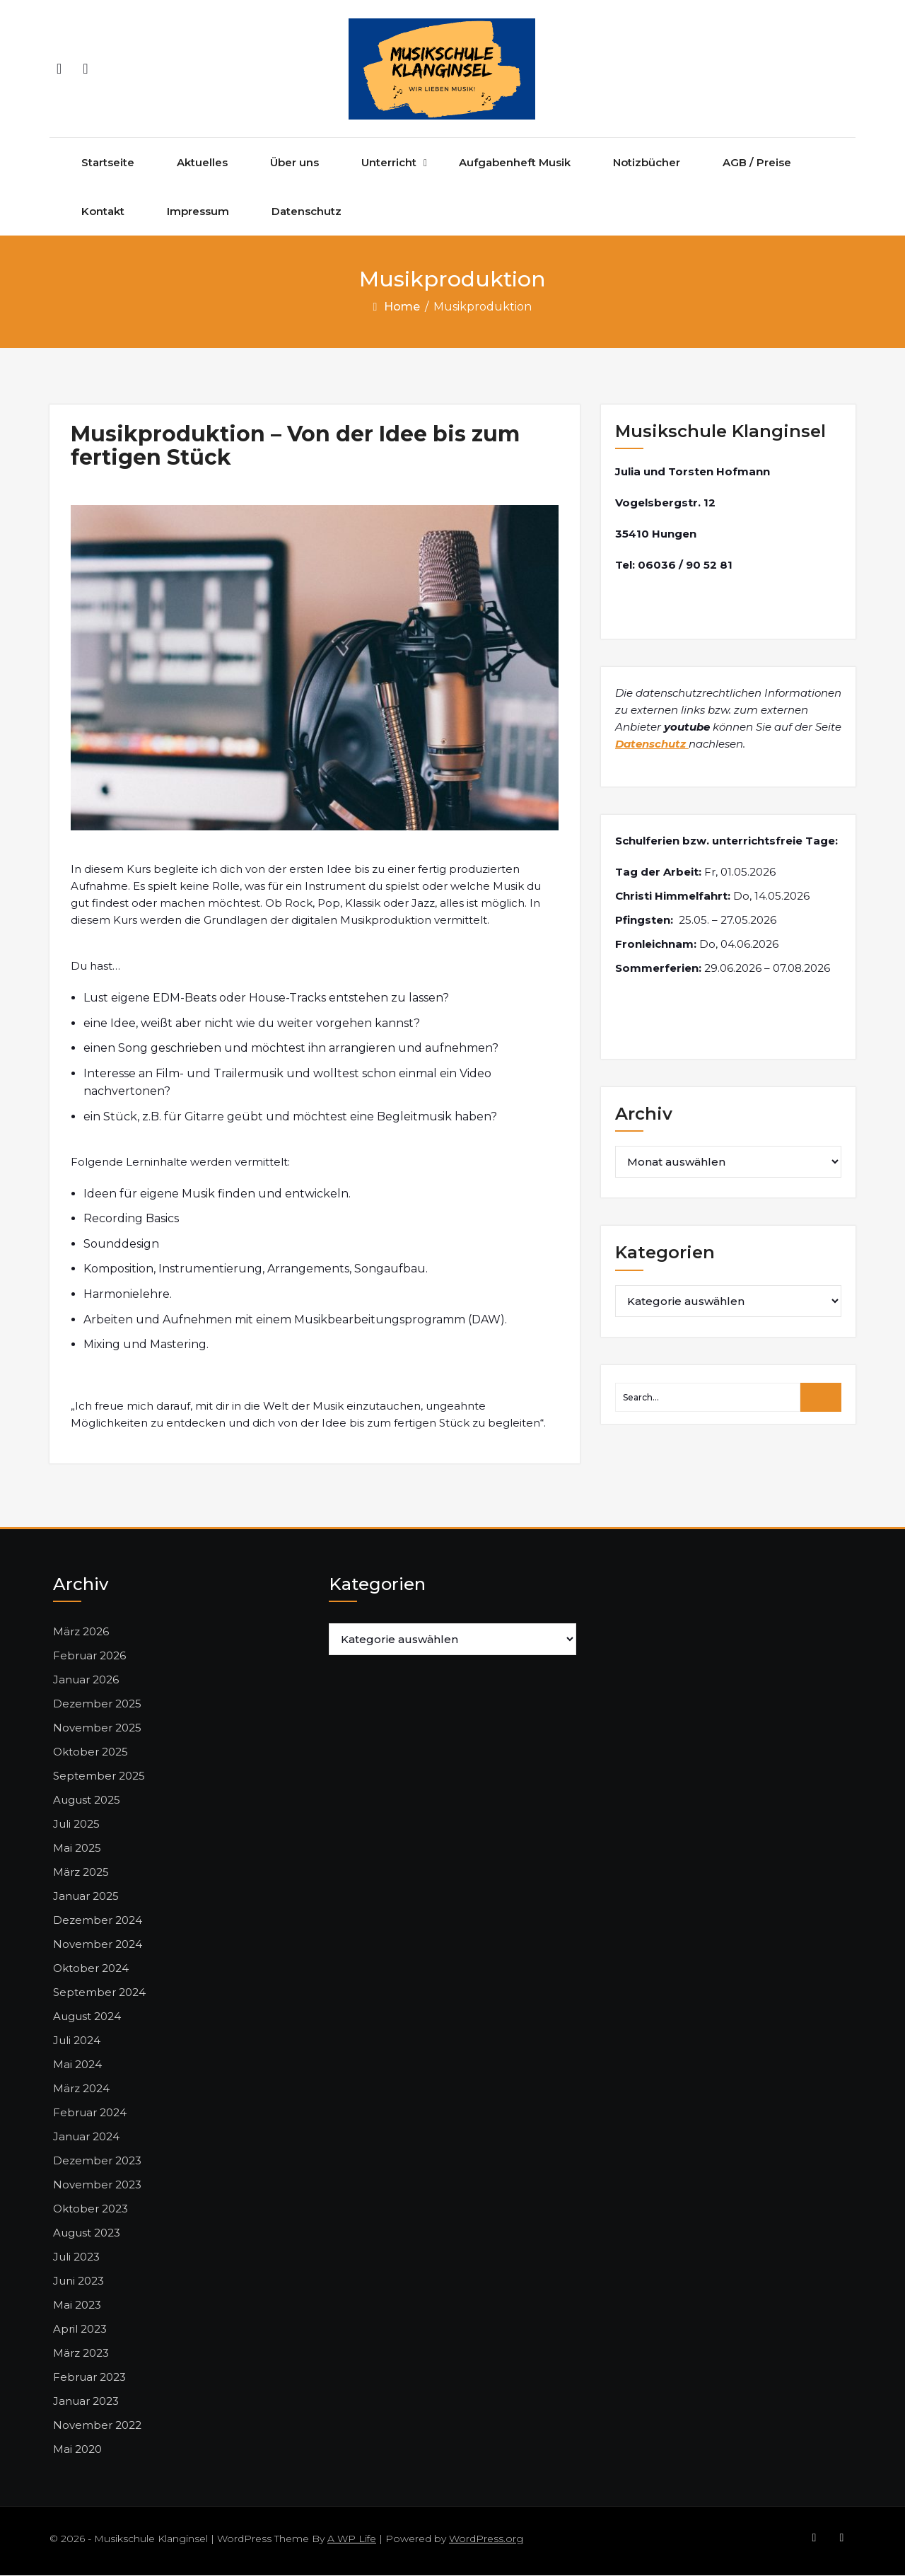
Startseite (107, 163)
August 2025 (86, 1800)
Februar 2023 (89, 2377)
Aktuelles (202, 163)
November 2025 (97, 1728)
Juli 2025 (76, 1824)
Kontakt (102, 212)
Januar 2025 (86, 1896)
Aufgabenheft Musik (515, 163)
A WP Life (351, 2539)
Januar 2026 (86, 1680)
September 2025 (99, 1776)
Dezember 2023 (97, 2161)
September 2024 (99, 1993)
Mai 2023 (77, 2305)
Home (402, 307)
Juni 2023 (78, 2281)
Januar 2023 (86, 2401)
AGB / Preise (757, 163)
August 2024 (87, 2017)
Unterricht (388, 163)
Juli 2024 (76, 2041)
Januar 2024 (86, 2137)
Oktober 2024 (91, 1968)
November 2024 (97, 1944)
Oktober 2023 (90, 2209)
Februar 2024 (90, 2113)
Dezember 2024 (97, 1920)
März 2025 (81, 1872)
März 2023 (81, 2353)
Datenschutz (306, 212)
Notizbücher (646, 163)
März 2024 (81, 2089)
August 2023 (86, 2233)
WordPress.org (486, 2539)
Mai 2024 (77, 2065)
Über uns (294, 163)
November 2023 (97, 2185)
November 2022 (97, 2425)
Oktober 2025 (90, 1752)
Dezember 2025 (97, 1704)
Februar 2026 (89, 1656)
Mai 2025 (77, 1848)
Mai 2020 (77, 2449)
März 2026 (81, 1632)
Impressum (198, 212)
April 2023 (80, 2329)
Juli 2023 (76, 2257)
